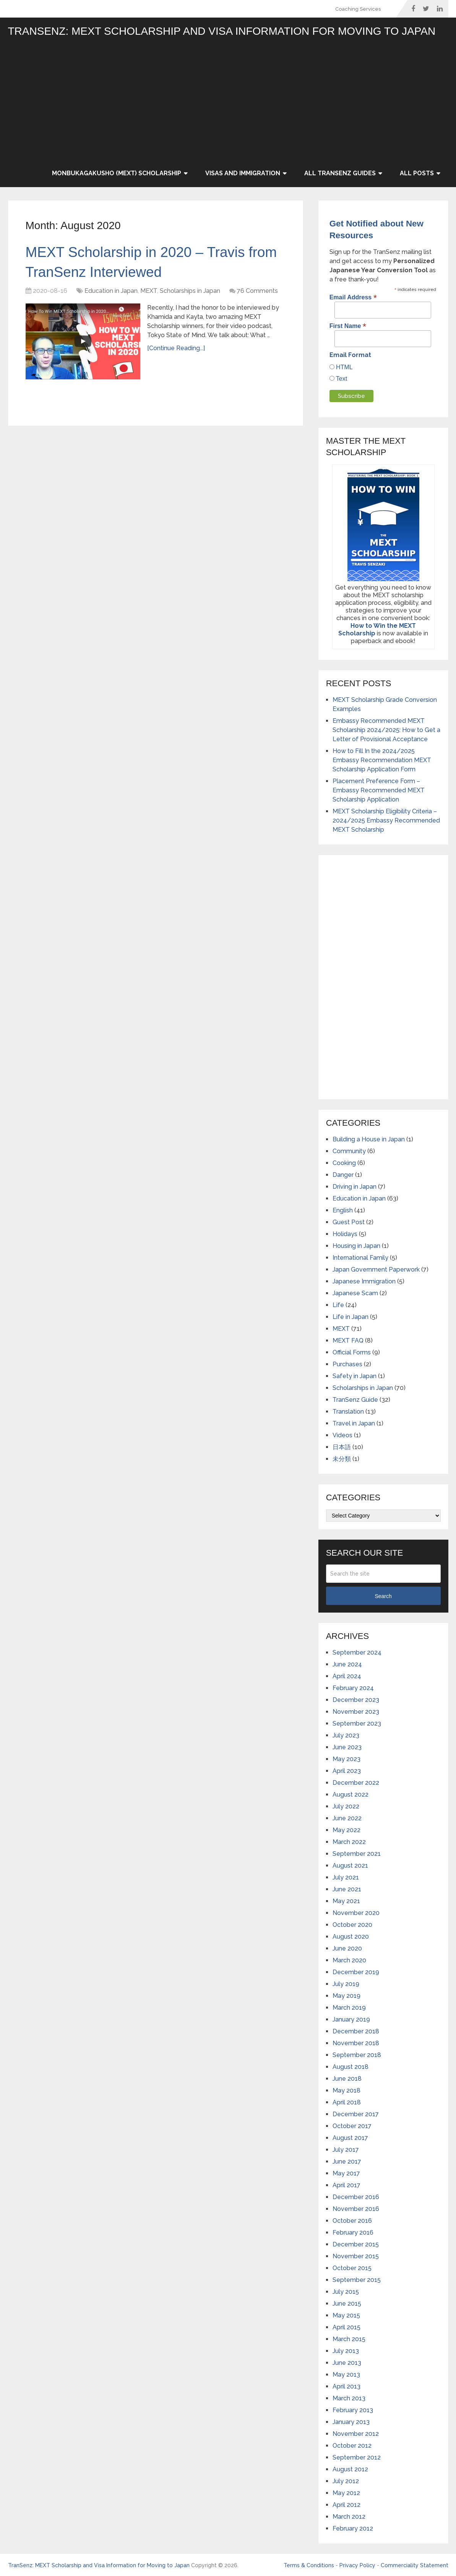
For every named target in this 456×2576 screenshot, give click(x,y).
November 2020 (356, 1913)
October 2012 (352, 2445)
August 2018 (350, 2066)
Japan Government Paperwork (376, 1269)
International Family (360, 1257)
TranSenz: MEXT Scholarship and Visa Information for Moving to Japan (222, 31)
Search (383, 1596)
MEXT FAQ (348, 1340)
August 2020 (351, 1936)
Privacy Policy (357, 2565)
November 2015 (356, 2256)
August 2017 (350, 2137)
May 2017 (346, 2173)
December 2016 (356, 2197)
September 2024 (357, 1652)
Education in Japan (111, 292)
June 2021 (347, 1889)
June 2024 (347, 1664)
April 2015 (346, 2327)
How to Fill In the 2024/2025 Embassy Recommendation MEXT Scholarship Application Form (382, 760)
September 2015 (357, 2279)
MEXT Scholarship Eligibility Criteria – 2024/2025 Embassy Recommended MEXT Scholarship (386, 820)
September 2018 (357, 2055)
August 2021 (350, 1865)
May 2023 (346, 1759)
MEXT (148, 292)
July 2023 (346, 1735)
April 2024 (347, 1676)
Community (349, 1151)
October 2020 (352, 1924)
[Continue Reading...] (177, 349)
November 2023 (356, 1711)
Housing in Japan (356, 1245)
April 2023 (347, 1770)
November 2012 (356, 2433)
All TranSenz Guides (340, 173)
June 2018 (347, 2078)
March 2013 (349, 2398)
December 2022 (356, 1782)
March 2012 (349, 2516)
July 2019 (346, 1984)
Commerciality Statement (414, 2565)
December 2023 (356, 1699)
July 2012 (346, 2481)
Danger (343, 1174)
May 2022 (346, 1830)
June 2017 (347, 2161)
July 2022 (346, 1806)
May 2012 (346, 2493)
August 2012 (350, 2469)
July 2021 (346, 1877)
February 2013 (353, 2410)
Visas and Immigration (242, 173)
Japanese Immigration (364, 1281)
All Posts (417, 173)
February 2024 (353, 1688)
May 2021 (346, 1901)
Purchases (347, 1364)
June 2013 (347, 2362)
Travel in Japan (354, 1423)
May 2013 (346, 2374)
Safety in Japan (354, 1376)
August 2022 (350, 1794)
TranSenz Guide (355, 1399)
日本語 (342, 1447)
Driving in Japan (354, 1186)
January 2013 (351, 2422)
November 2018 (356, 2043)
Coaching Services (358, 9)
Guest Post (349, 1222)
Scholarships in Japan (190, 292)
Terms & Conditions (309, 2565)
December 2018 (356, 2031)
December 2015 (356, 2244)
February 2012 (353, 2528)
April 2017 (346, 2185)
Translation (348, 1411)
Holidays (345, 1234)
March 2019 (349, 2007)
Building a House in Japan (369, 1139)
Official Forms (352, 1352)
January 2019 (351, 2019)
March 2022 (349, 1842)
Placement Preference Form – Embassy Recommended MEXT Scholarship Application (379, 790)
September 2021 (357, 1853)
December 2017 (356, 2114)
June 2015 (347, 2303)
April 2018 (347, 2102)
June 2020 (347, 1948)
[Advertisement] (245, 102)
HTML (343, 367)
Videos (342, 1435)
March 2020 (349, 1960)
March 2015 (349, 2339)
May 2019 (346, 1995)
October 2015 (352, 2268)
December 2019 (356, 1972)
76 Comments (257, 292)
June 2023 (347, 1747)
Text (340, 378)
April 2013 (346, 2386)
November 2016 (356, 2208)
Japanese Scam (355, 1293)
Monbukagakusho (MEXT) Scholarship (116, 173)
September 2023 (357, 1723)
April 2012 (346, 2504)
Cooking (344, 1163)
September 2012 (357, 2457)
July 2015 (346, 2291)
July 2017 (346, 2149)
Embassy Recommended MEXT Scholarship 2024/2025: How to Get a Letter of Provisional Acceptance (386, 730)
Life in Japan (350, 1316)
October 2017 (352, 2126)
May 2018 (346, 2090)
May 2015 (346, 2315)
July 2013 (346, 2351)
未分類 (342, 1459)
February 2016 (353, 2232)
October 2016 (352, 2220)
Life (338, 1305)
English (343, 1210)
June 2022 (347, 1818)
